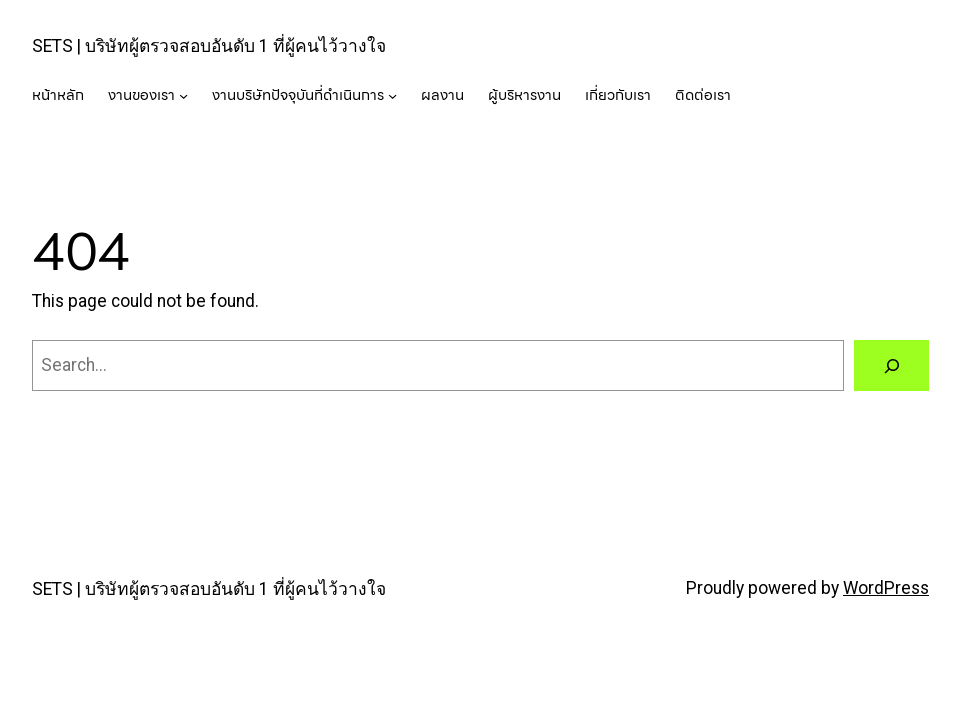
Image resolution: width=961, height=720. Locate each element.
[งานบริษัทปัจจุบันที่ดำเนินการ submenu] (392, 95)
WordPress (886, 588)
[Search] (891, 365)
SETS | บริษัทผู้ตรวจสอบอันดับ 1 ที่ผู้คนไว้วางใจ (209, 46)
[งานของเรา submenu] (183, 95)
